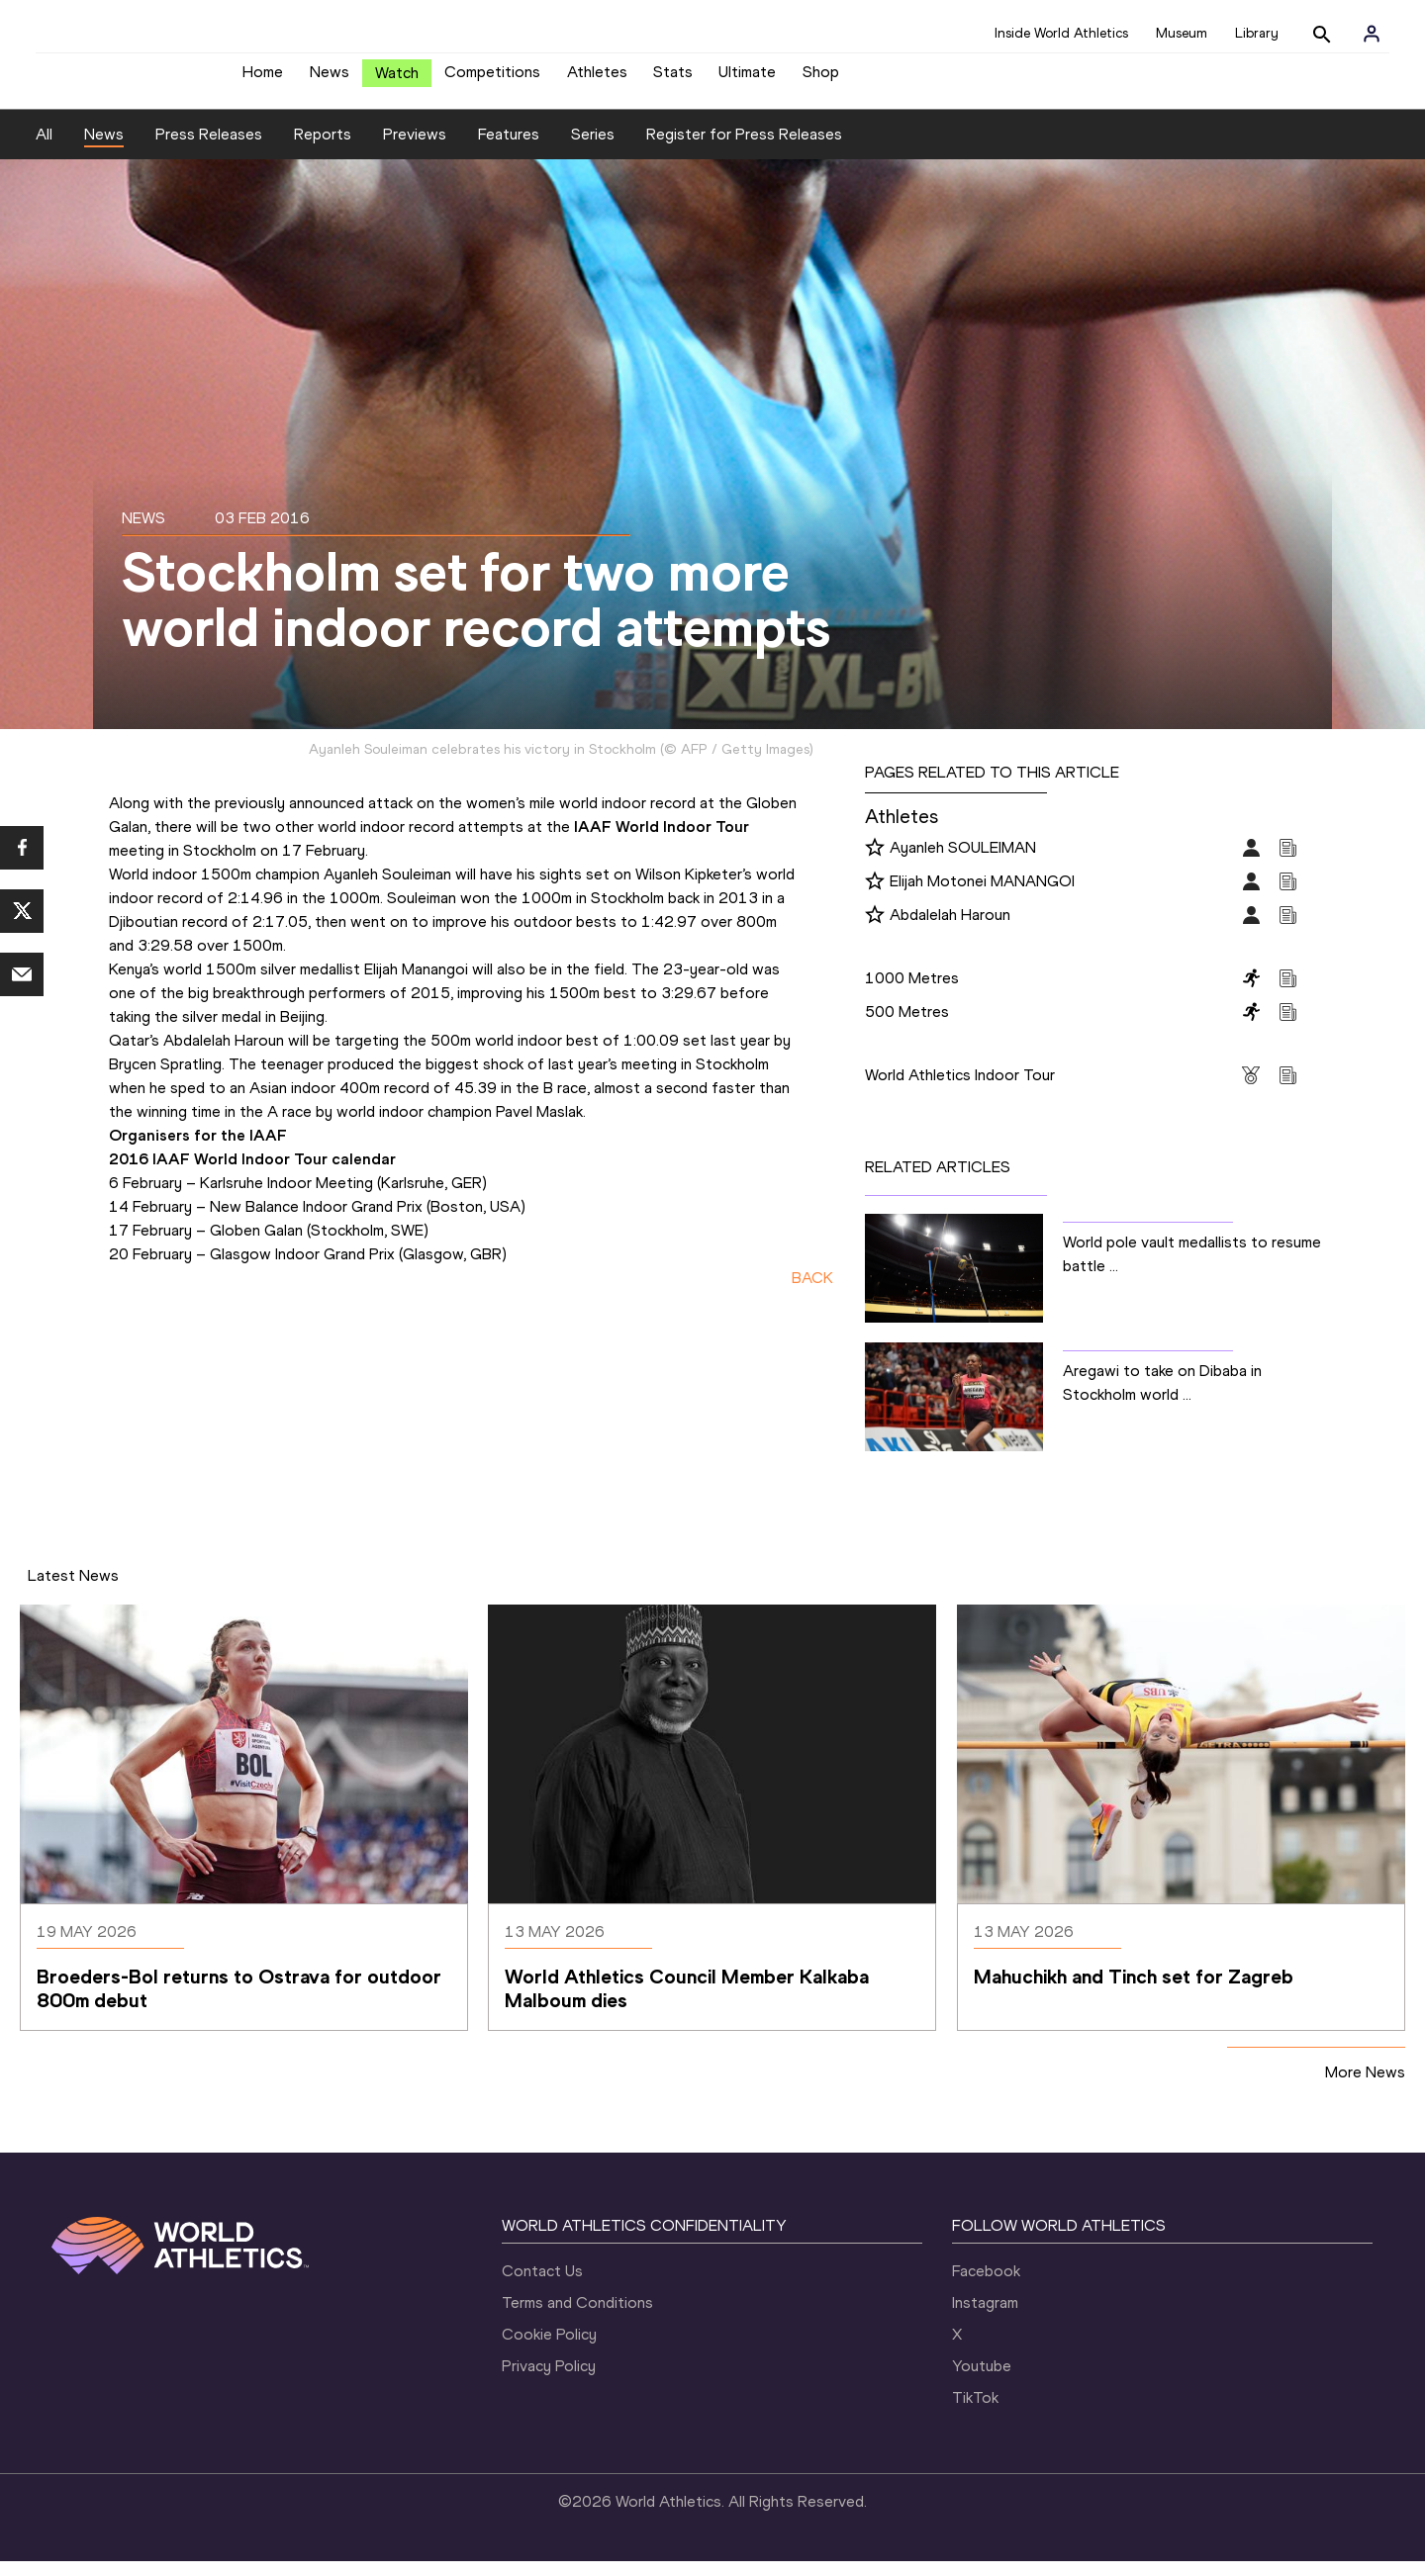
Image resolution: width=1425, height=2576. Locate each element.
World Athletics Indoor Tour (960, 1089)
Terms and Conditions (577, 2317)
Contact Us (542, 2285)
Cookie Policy (549, 2349)
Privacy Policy (549, 2380)
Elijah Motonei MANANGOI (982, 895)
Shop (821, 79)
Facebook (986, 2285)
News (329, 79)
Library (1257, 33)
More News (1365, 2086)
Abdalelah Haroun (950, 929)
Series (593, 148)
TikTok (975, 2412)
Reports (322, 148)
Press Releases (208, 148)
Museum (1181, 33)
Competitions (492, 79)
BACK (812, 1292)
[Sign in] (1371, 33)
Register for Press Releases (744, 148)
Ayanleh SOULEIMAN (963, 862)
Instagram (985, 2317)
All (44, 148)
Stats (673, 79)
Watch (397, 80)
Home (262, 79)
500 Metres (907, 1026)
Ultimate (747, 79)
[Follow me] (875, 864)
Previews (414, 148)
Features (508, 148)
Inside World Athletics (1061, 33)
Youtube (981, 2380)
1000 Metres (912, 992)
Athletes (597, 79)
